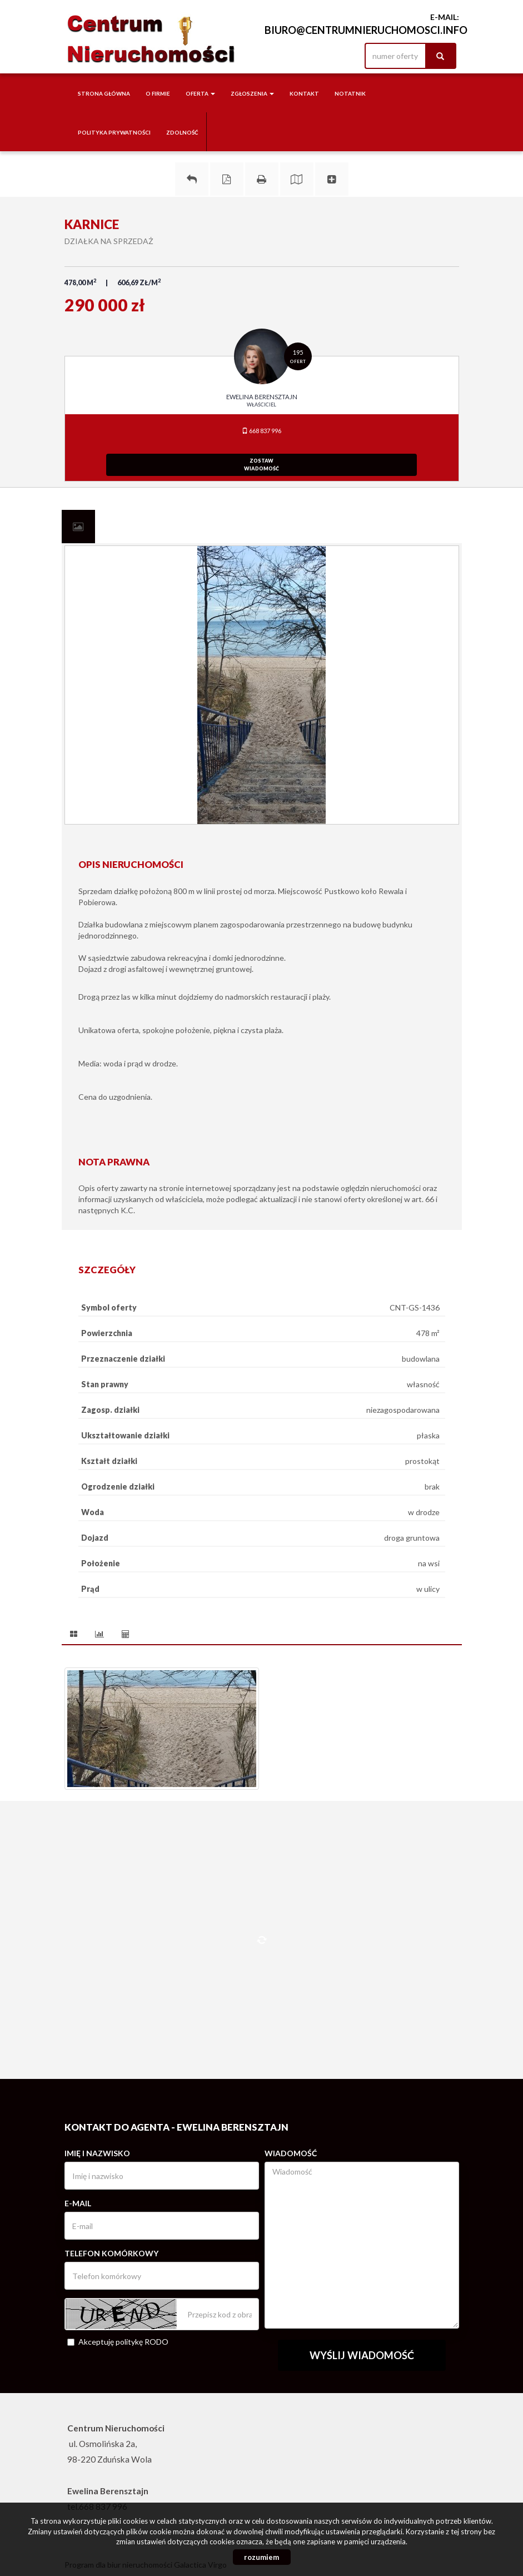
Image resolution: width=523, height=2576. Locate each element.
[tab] (78, 526)
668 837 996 (261, 430)
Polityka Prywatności (114, 132)
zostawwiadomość (261, 464)
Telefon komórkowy (111, 2253)
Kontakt (304, 93)
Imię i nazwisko (97, 2153)
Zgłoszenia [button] (252, 93)
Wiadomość (291, 2153)
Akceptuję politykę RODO (117, 2341)
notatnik (350, 93)
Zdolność (182, 132)
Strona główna (104, 93)
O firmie (158, 93)
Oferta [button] (200, 93)
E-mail (77, 2203)
